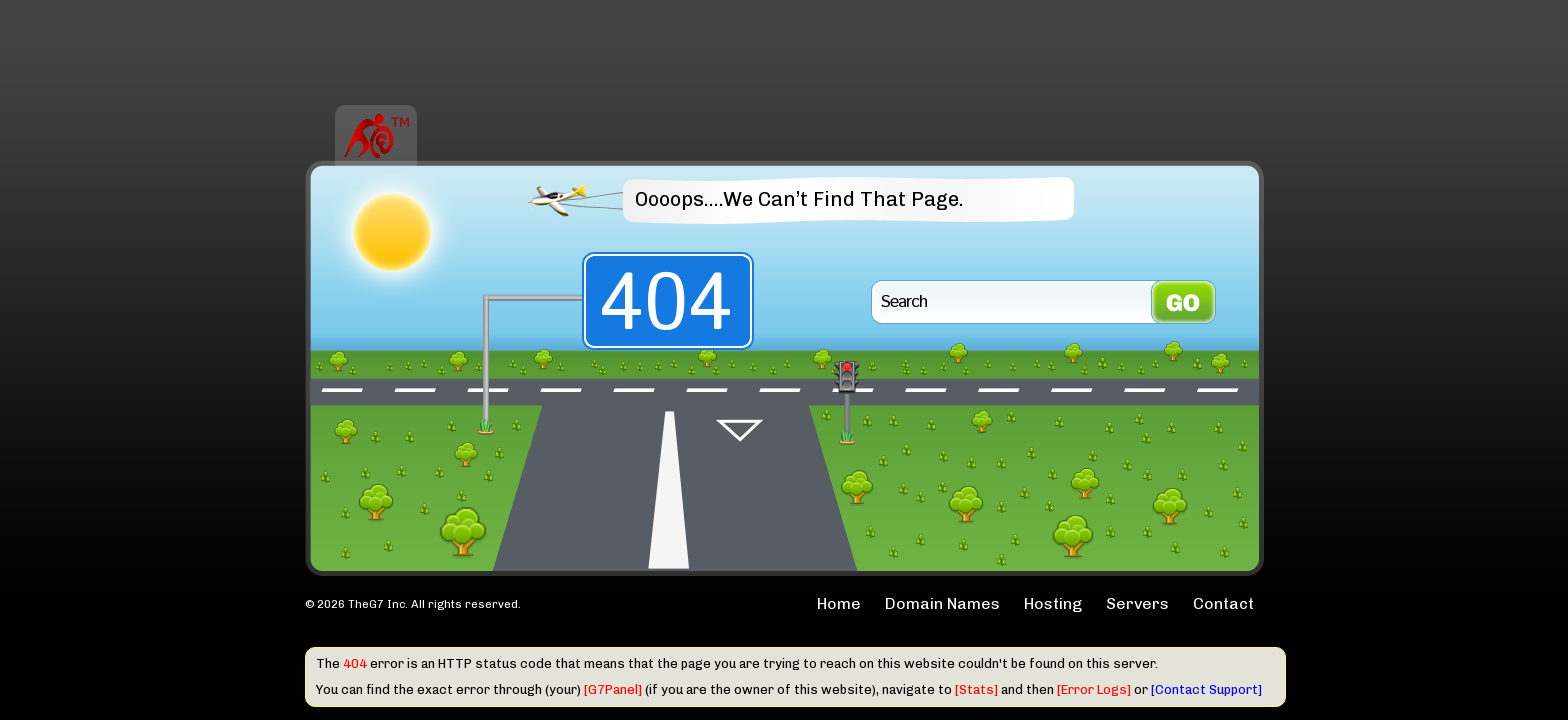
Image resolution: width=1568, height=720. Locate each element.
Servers (1137, 603)
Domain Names (942, 603)
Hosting (1053, 603)
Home (839, 603)
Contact (1223, 603)
